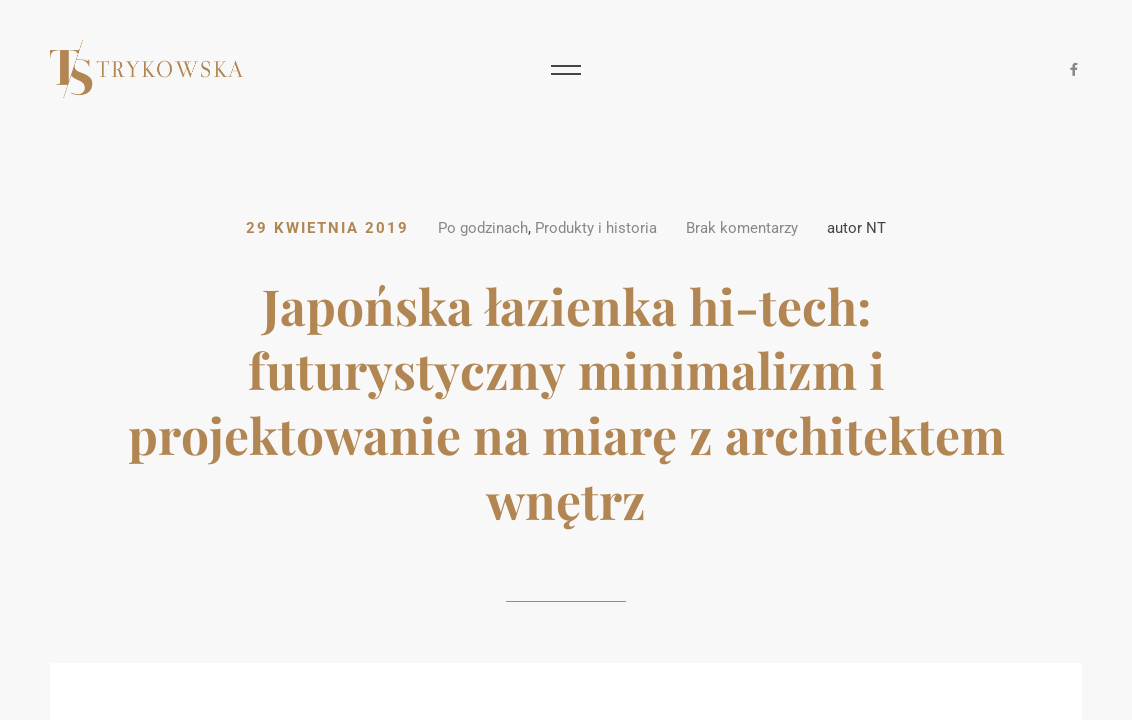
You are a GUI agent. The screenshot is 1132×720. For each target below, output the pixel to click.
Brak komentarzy (742, 228)
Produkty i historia (596, 228)
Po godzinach (483, 228)
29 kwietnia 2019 (327, 228)
